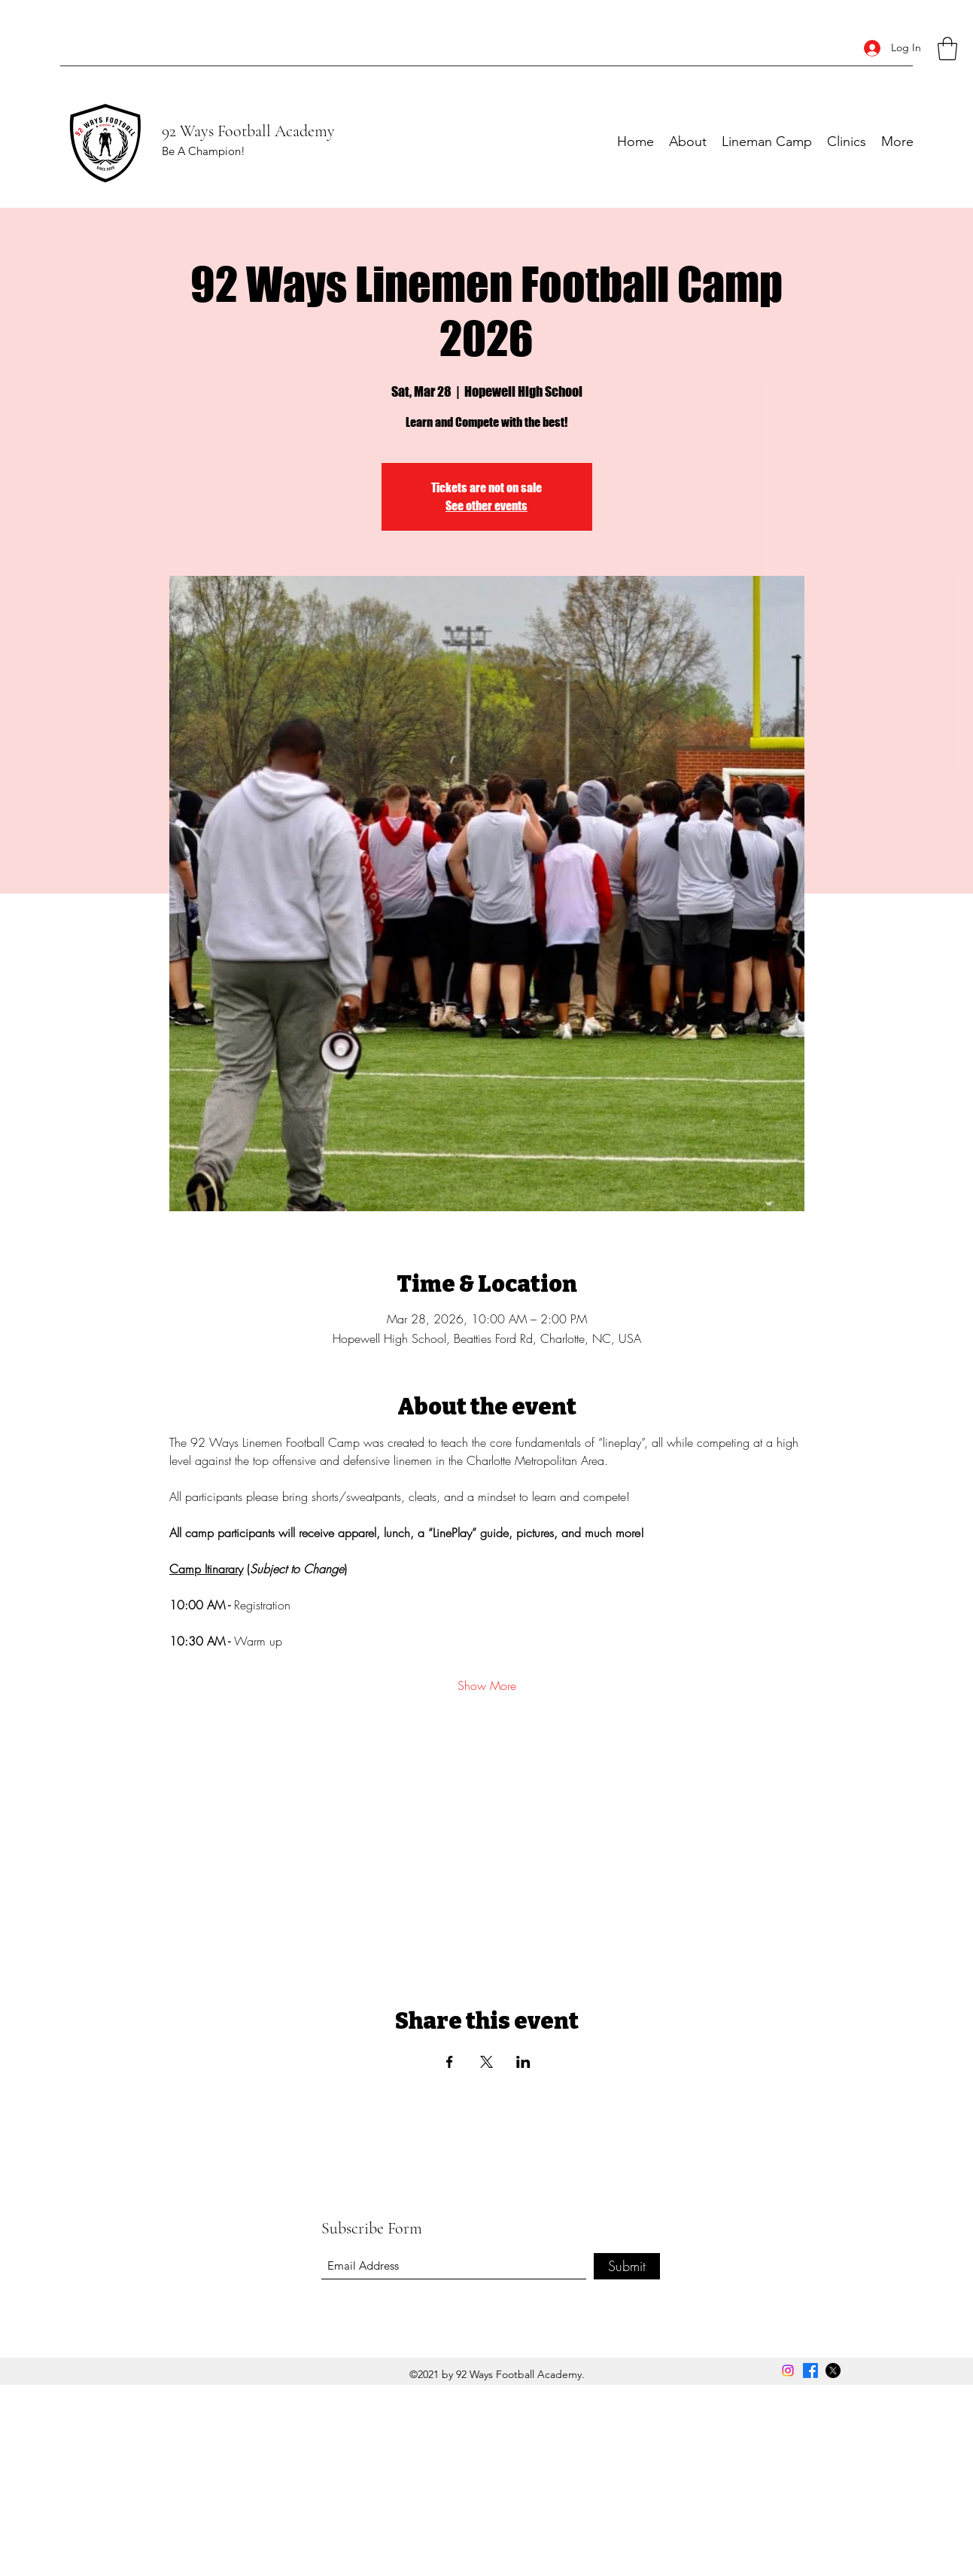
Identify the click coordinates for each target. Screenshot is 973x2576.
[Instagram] (787, 2370)
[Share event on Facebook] (449, 2062)
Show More (487, 1685)
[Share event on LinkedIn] (523, 2062)
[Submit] (627, 2266)
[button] (947, 48)
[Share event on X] (486, 2062)
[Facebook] (810, 2370)
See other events (486, 505)
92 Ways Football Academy (248, 131)
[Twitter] (833, 2370)
